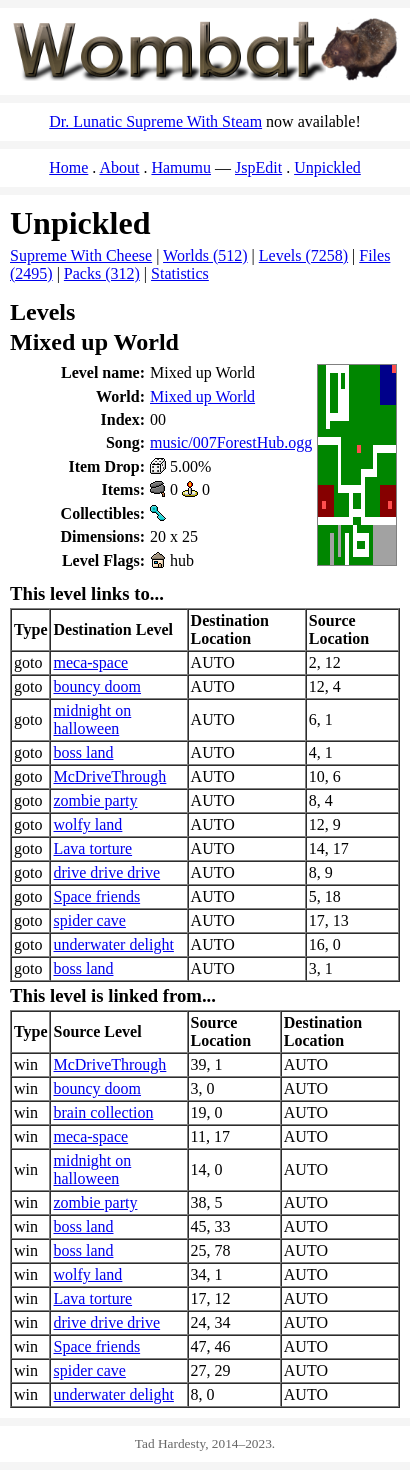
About (119, 167)
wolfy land (87, 824)
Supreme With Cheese (81, 255)
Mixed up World (202, 396)
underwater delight (113, 944)
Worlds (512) (205, 255)
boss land (83, 752)
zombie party (95, 800)
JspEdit (258, 167)
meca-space (90, 662)
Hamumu (181, 167)
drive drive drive (106, 872)
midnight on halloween (92, 719)
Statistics (180, 273)
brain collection (103, 1112)
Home (68, 167)
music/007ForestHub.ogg (231, 442)
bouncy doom (97, 686)
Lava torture (92, 848)
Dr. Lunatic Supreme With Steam (155, 121)
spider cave (89, 920)
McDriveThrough (109, 776)
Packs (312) (102, 273)
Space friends (96, 896)
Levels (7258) (303, 255)
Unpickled (327, 167)
